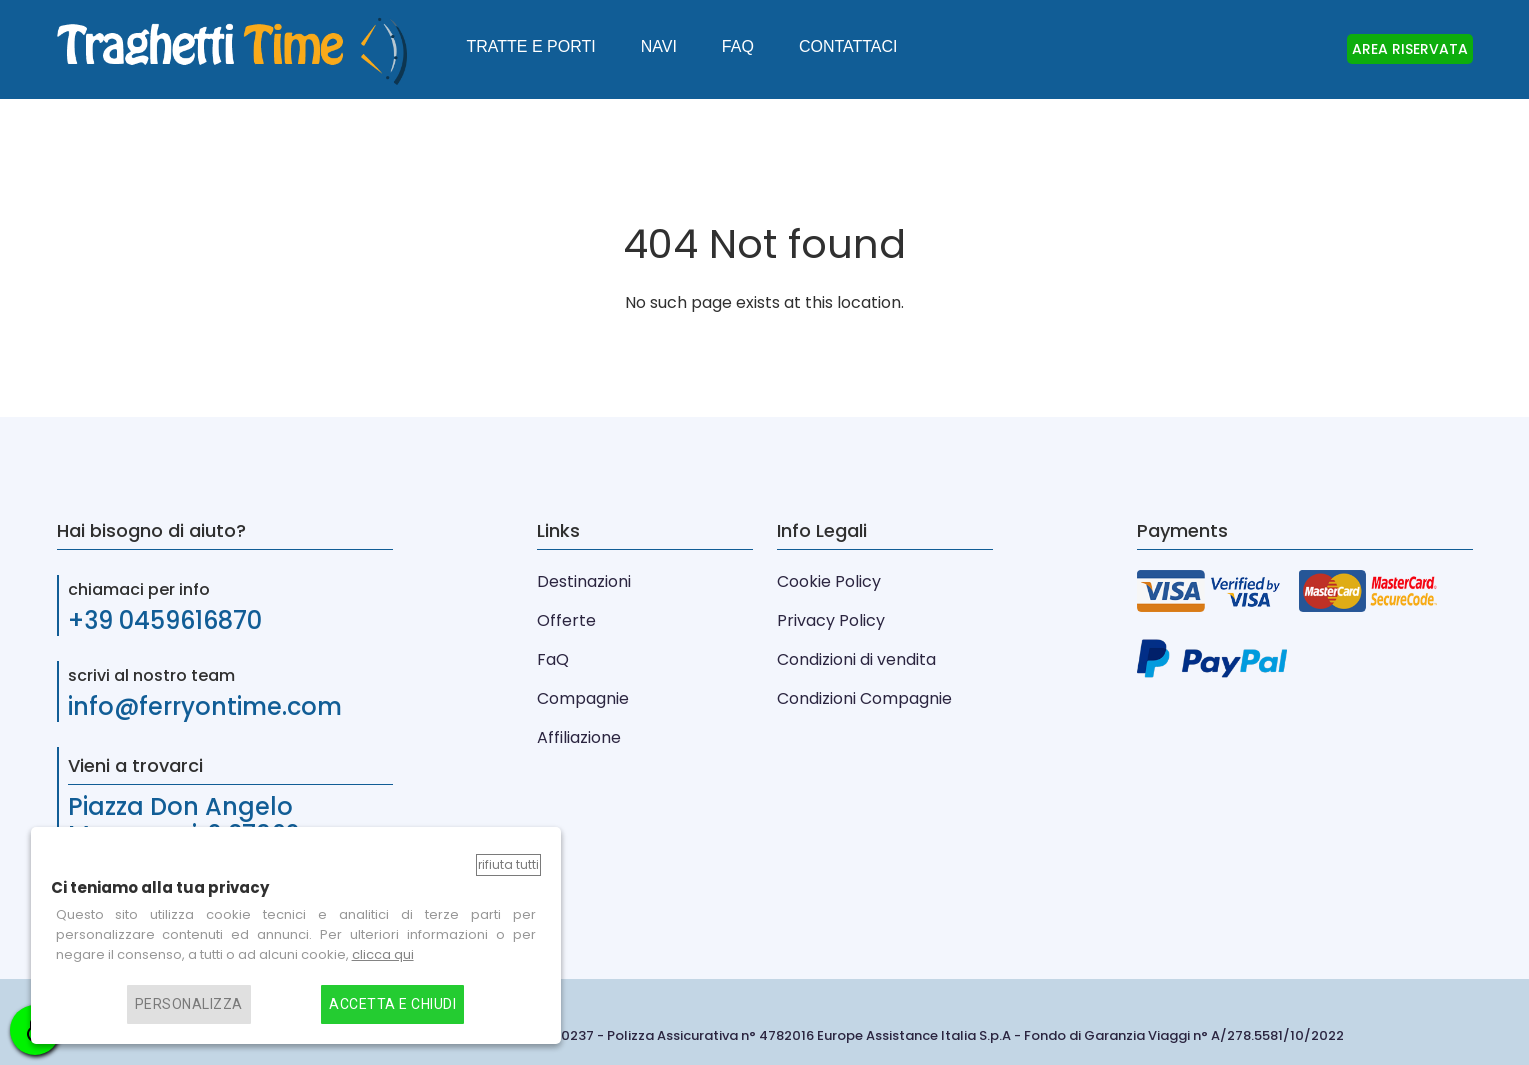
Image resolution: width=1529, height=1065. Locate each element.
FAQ (738, 46)
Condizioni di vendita (856, 659)
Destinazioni (584, 581)
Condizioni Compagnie (864, 698)
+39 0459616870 (165, 620)
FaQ (553, 659)
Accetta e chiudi (392, 1004)
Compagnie (583, 698)
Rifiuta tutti (508, 864)
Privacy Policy (831, 620)
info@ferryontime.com (205, 706)
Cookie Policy (829, 581)
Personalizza (189, 1004)
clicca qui (383, 954)
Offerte (566, 620)
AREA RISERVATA (1410, 49)
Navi (659, 46)
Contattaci (848, 46)
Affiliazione (579, 737)
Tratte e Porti (531, 46)
